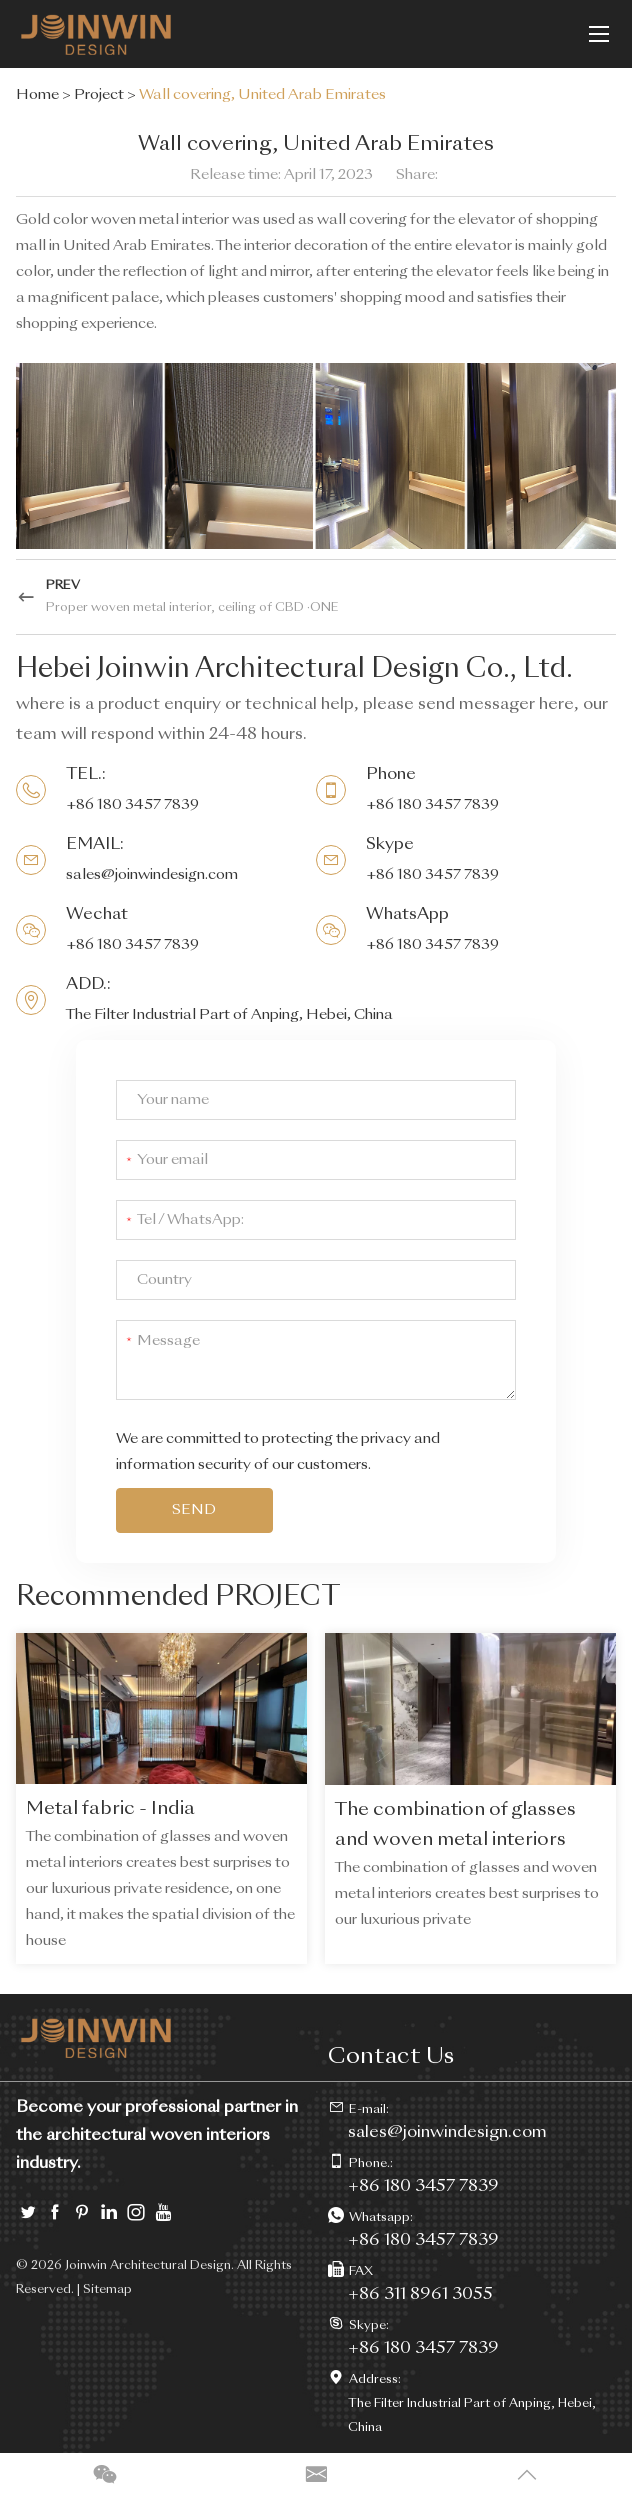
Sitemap (107, 2290)
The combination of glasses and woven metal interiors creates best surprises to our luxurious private (467, 1894)
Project (99, 95)
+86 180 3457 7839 (432, 875)
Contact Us (391, 2057)
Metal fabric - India (110, 1809)
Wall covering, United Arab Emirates (262, 95)
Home (37, 95)
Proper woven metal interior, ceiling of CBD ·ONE (192, 608)
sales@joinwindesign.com (152, 875)
